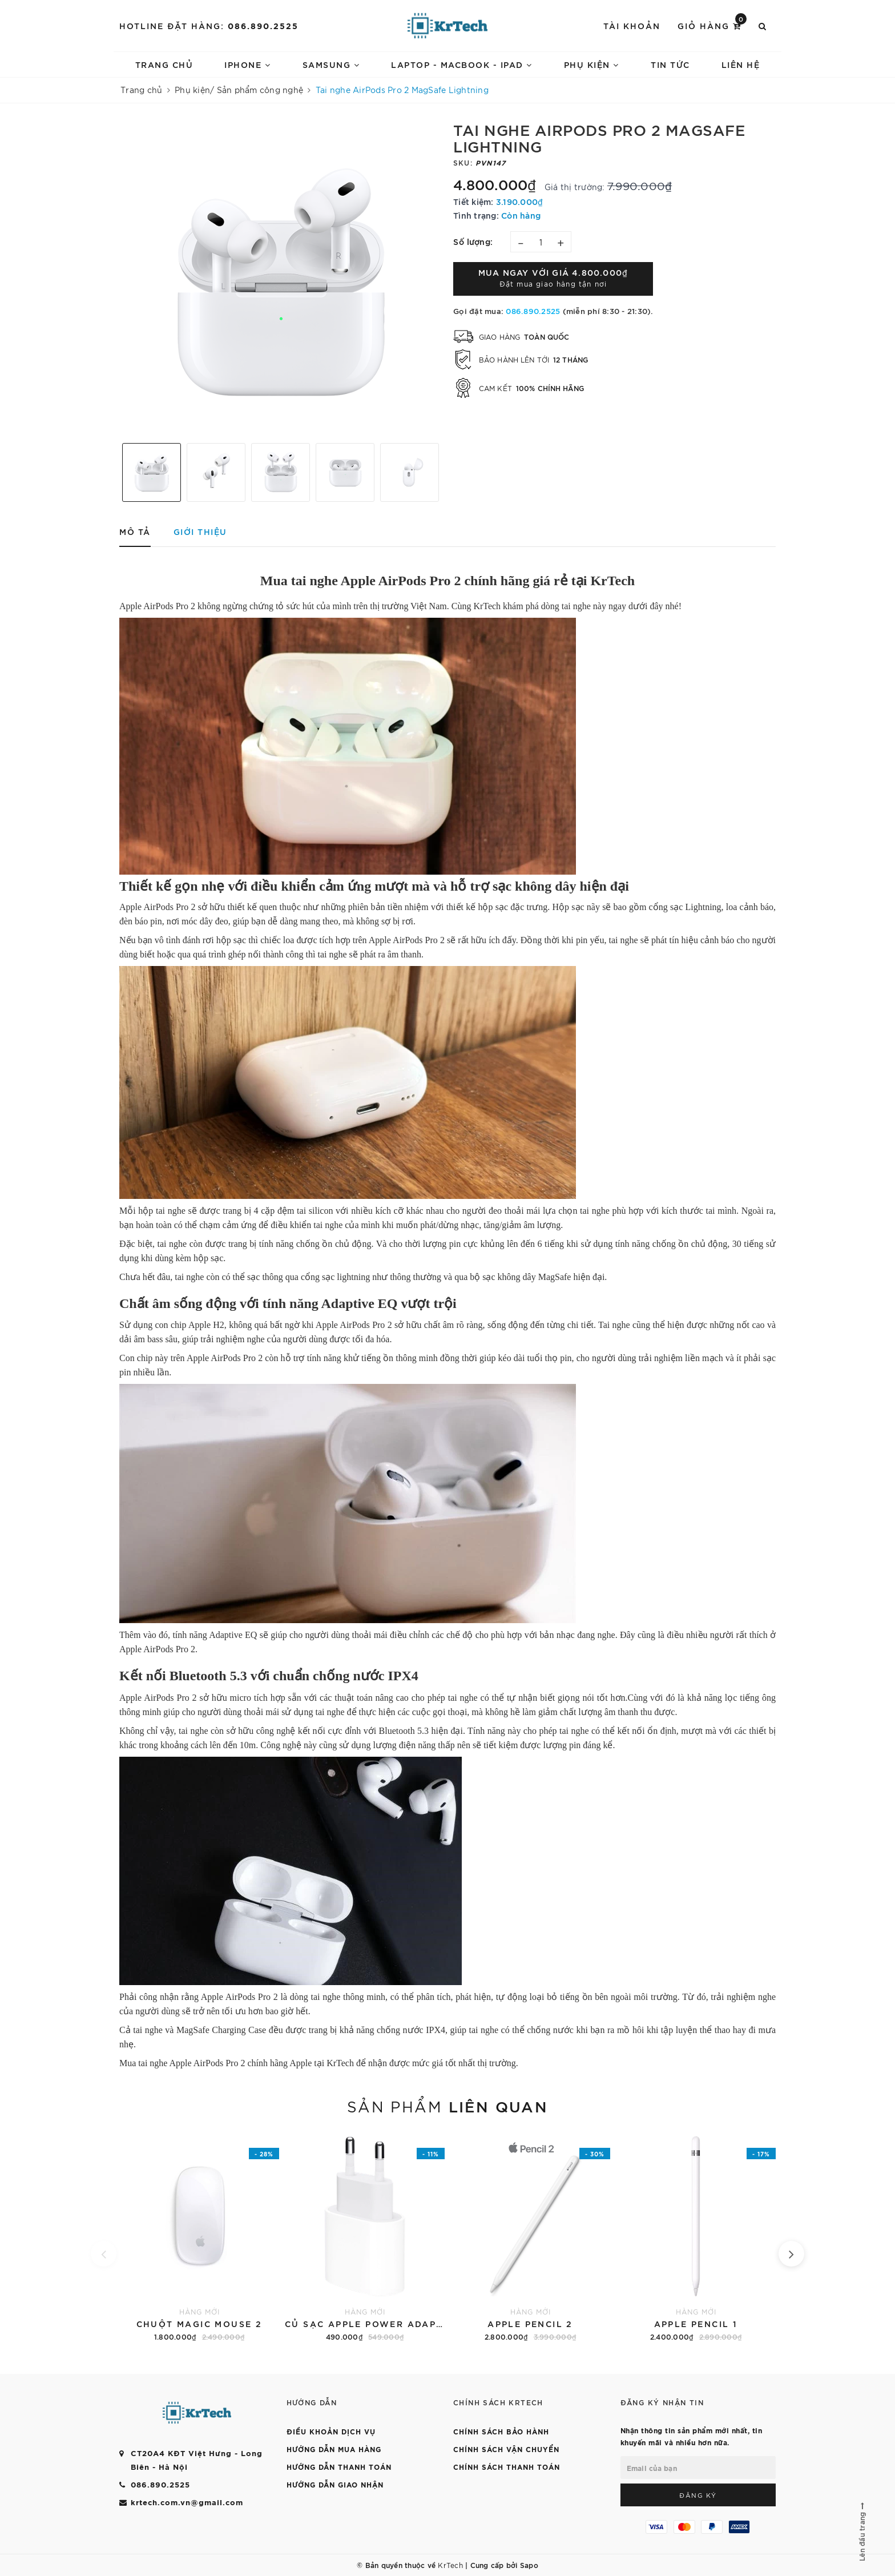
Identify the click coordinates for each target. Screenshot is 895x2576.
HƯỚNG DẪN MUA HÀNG (334, 2448)
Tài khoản (631, 25)
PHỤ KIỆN (591, 64)
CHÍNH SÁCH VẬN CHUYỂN (506, 2448)
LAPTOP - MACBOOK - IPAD (462, 64)
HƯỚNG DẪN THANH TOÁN (339, 2466)
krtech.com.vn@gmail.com (187, 2502)
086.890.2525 (263, 25)
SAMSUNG (331, 64)
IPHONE (247, 64)
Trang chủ (164, 64)
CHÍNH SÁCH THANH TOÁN (506, 2466)
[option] (280, 277)
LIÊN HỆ (740, 64)
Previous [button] (113, 472)
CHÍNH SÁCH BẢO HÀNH (501, 2431)
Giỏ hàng (712, 25)
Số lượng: (473, 241)
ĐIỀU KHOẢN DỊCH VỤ (331, 2431)
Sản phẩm (447, 2105)
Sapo (529, 2564)
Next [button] (447, 472)
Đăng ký (698, 2495)
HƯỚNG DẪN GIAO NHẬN (335, 2484)
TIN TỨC (670, 64)
